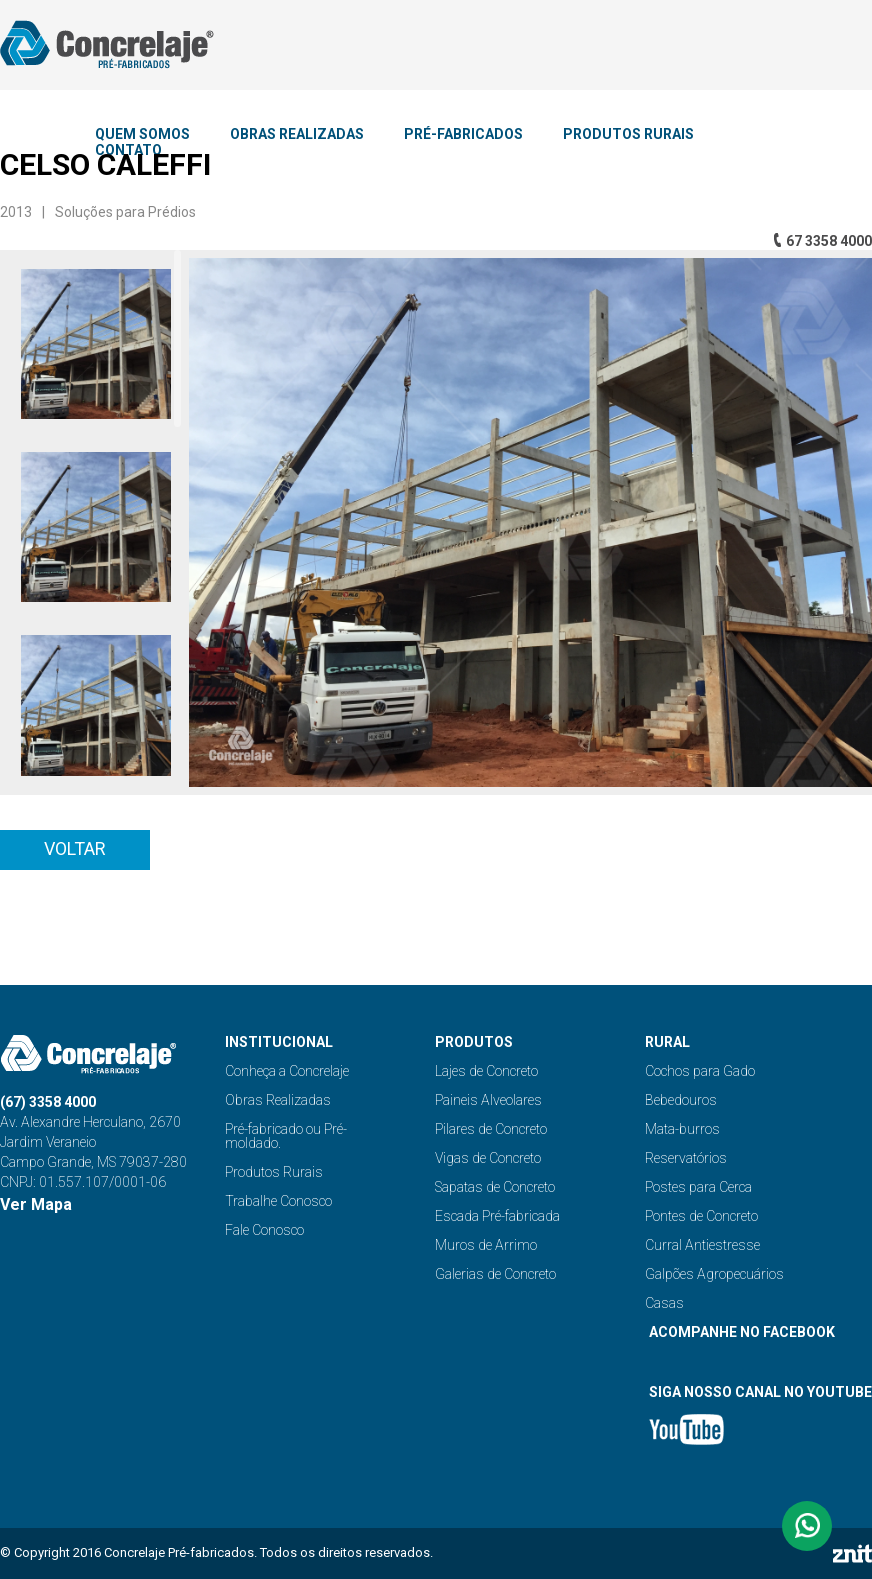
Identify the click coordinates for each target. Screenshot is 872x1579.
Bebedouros (681, 1100)
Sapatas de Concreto (495, 1187)
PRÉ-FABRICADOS (463, 134)
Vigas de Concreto (488, 1158)
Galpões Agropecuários (714, 1274)
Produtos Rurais (274, 1172)
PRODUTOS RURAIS (628, 134)
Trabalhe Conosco (278, 1201)
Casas (664, 1303)
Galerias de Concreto (495, 1274)
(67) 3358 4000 (48, 1102)
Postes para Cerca (698, 1187)
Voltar (75, 848)
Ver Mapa (36, 1204)
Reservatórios (686, 1158)
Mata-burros (682, 1129)
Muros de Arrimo (486, 1245)
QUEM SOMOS (142, 134)
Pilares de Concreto (491, 1129)
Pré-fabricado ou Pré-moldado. (286, 1136)
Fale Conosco (264, 1230)
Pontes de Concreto (701, 1216)
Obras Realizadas (278, 1100)
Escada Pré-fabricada (497, 1216)
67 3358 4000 (829, 241)
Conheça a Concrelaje (287, 1071)
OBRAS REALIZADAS (297, 134)
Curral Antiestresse (702, 1245)
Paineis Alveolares (488, 1100)
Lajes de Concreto (486, 1071)
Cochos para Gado (700, 1071)
